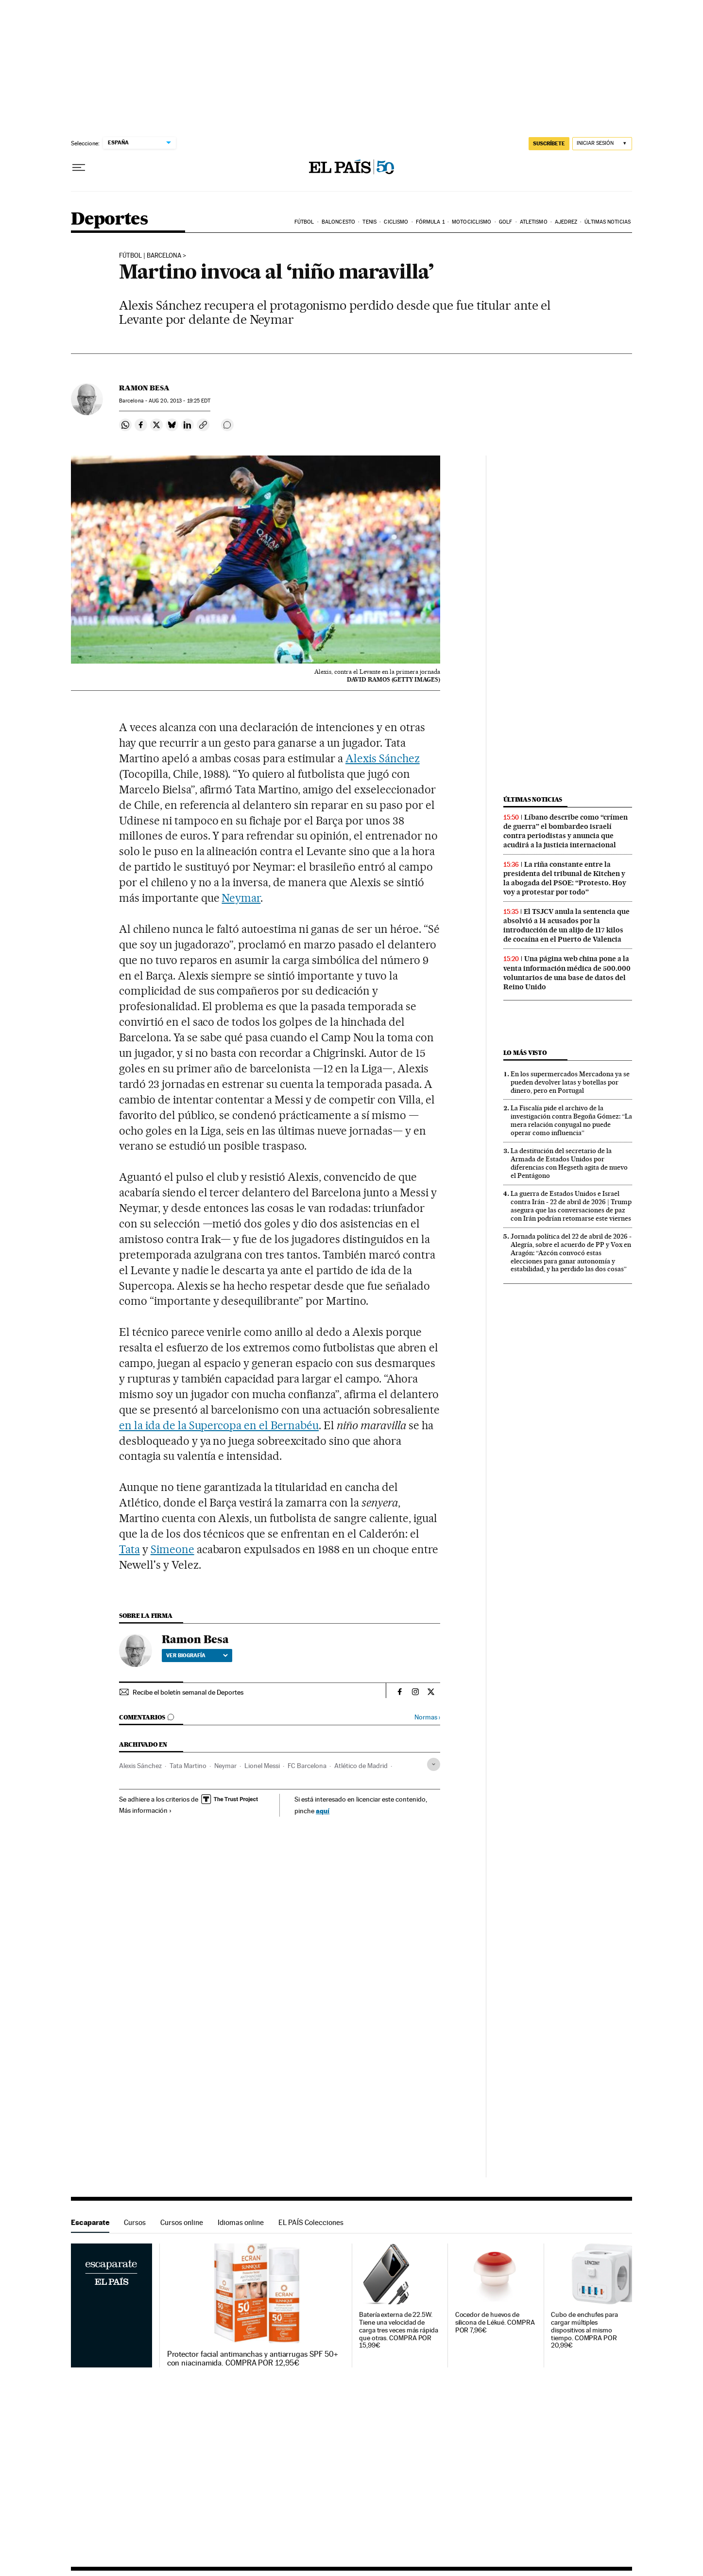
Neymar (241, 898)
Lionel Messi (262, 1766)
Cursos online (181, 2222)
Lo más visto (525, 1052)
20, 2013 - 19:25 (179, 401)
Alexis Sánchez (382, 758)
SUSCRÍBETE (549, 143)
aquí (322, 1810)
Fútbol (304, 222)
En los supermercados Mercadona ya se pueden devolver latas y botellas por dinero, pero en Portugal (570, 1082)
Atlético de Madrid (361, 1766)
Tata (129, 1549)
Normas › (427, 1717)
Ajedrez (566, 222)
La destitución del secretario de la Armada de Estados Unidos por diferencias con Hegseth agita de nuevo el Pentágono (569, 1163)
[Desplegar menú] (78, 167)
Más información (145, 1810)
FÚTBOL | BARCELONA (150, 255)
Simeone (172, 1549)
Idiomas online (241, 2222)
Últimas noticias (607, 222)
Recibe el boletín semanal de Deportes (188, 1692)
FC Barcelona (307, 1766)
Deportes (109, 219)
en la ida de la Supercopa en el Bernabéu (219, 1425)
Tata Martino (188, 1766)
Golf (505, 222)
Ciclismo (396, 222)
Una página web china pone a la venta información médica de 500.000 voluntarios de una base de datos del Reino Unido (567, 972)
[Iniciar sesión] (602, 143)
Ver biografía (197, 1655)
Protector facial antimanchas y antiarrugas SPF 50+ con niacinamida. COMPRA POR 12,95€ (253, 2358)
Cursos (135, 2222)
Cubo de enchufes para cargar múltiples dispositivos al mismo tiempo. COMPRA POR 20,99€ (584, 2330)
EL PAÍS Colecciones (310, 2222)
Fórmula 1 (430, 222)
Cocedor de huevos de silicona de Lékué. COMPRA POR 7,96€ (495, 2322)
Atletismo (534, 222)
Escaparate (90, 2222)
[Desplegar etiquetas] (433, 1764)
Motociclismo (471, 222)
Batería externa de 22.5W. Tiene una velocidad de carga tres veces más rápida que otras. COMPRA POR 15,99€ (398, 2330)
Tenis (369, 222)
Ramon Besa (144, 388)
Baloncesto (338, 222)
